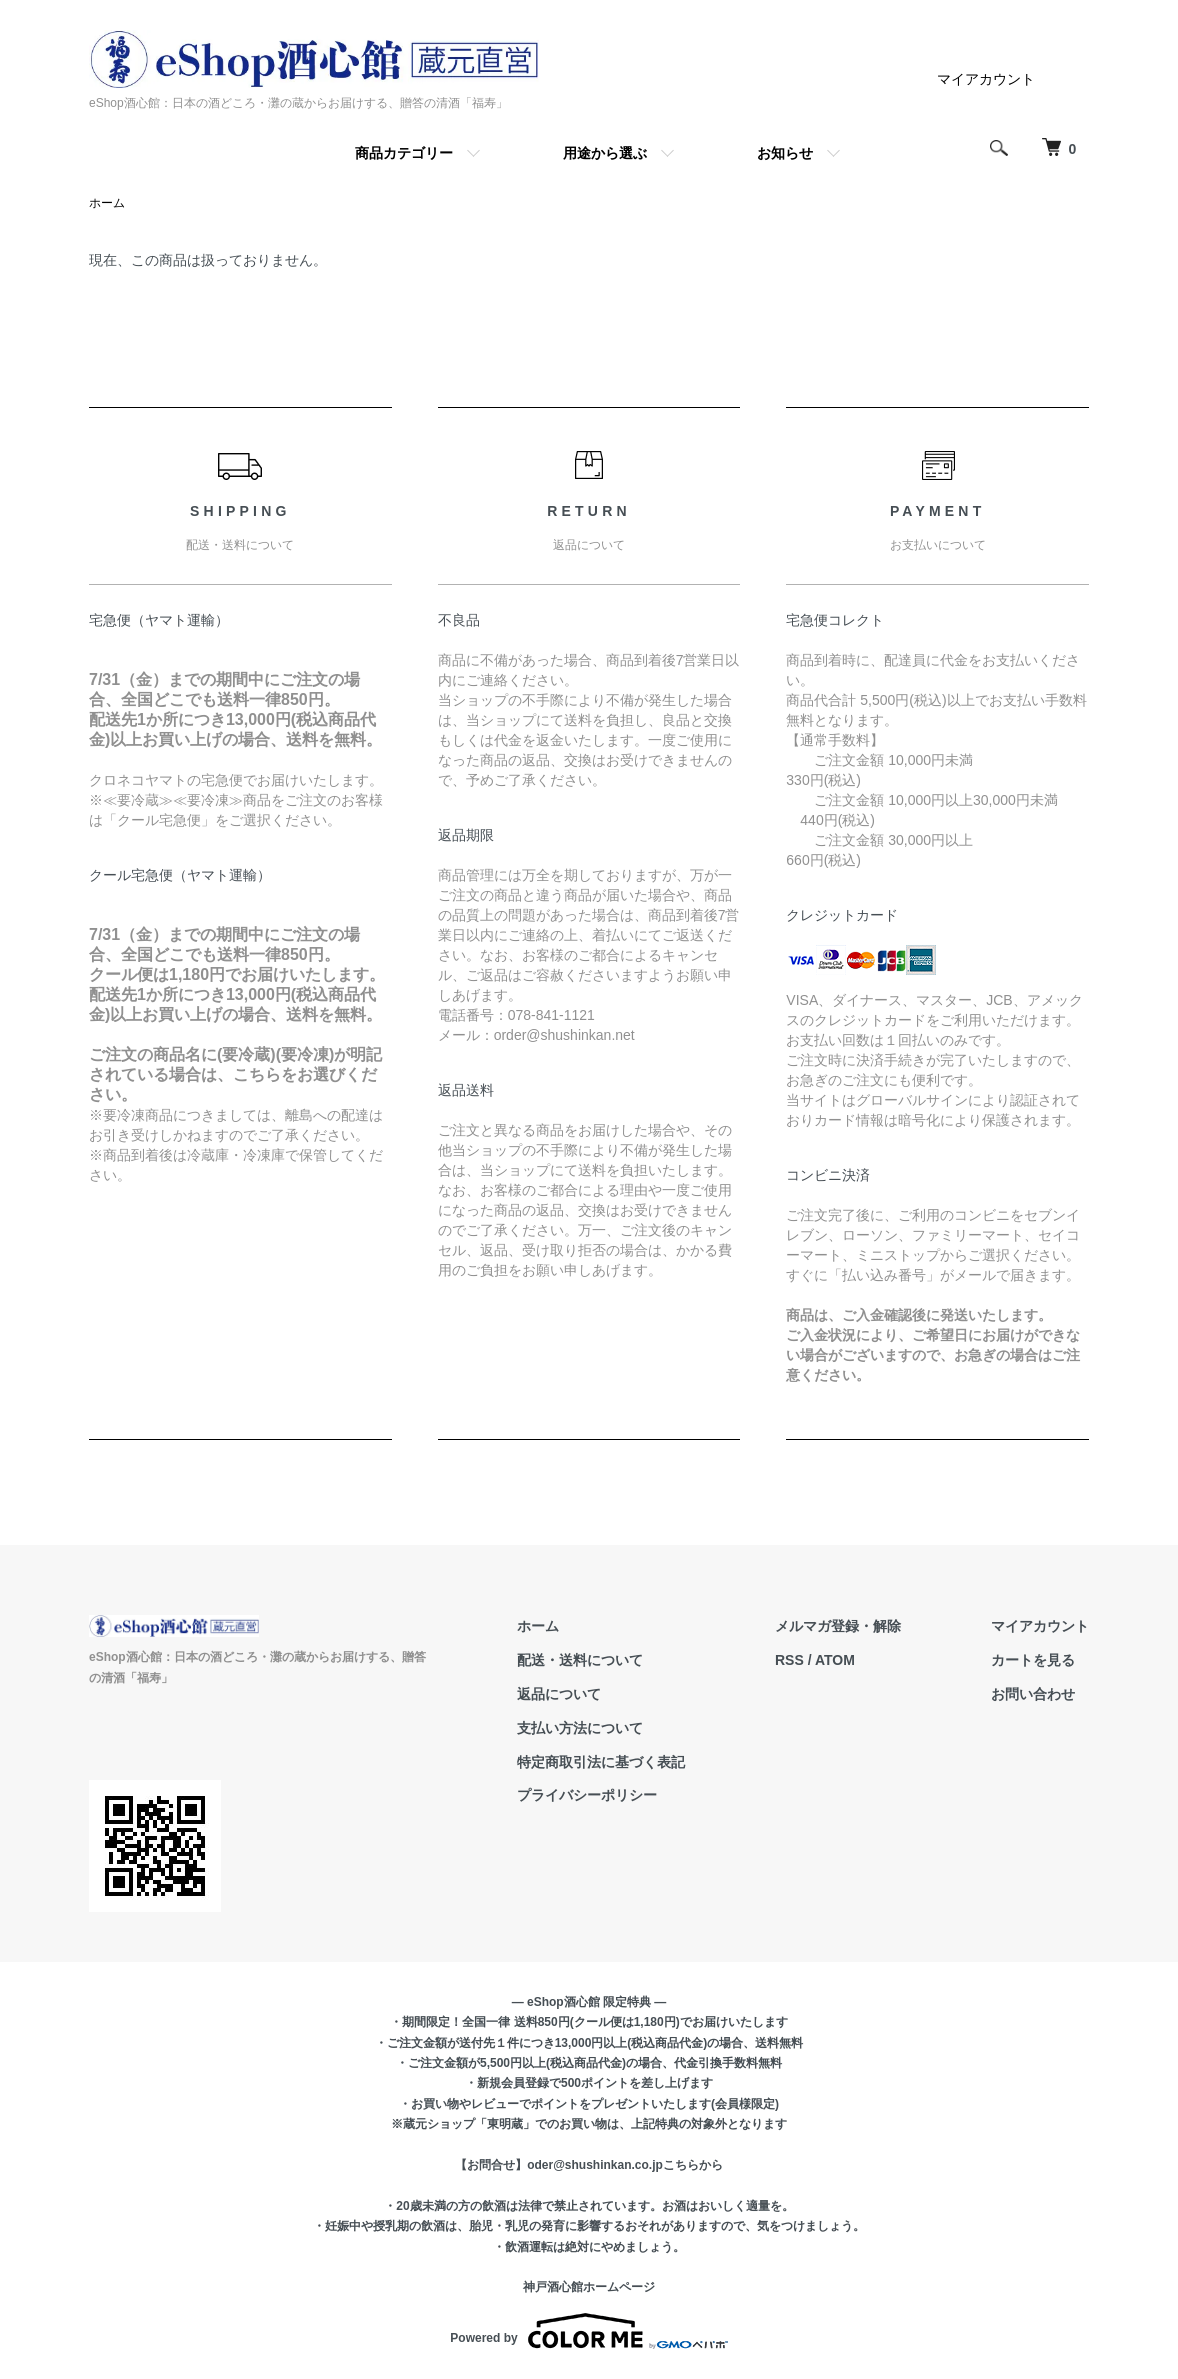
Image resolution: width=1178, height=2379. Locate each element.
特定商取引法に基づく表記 (601, 1762)
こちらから (693, 2165)
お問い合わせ (1033, 1694)
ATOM (835, 1660)
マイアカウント (986, 79)
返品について (559, 1694)
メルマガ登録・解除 (838, 1626)
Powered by (588, 2331)
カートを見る (1033, 1660)
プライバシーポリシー (587, 1795)
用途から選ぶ (605, 153)
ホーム (107, 203)
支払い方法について (580, 1728)
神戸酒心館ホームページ (589, 2287)
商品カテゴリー (404, 153)
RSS (789, 1660)
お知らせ (785, 153)
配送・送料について (580, 1660)
